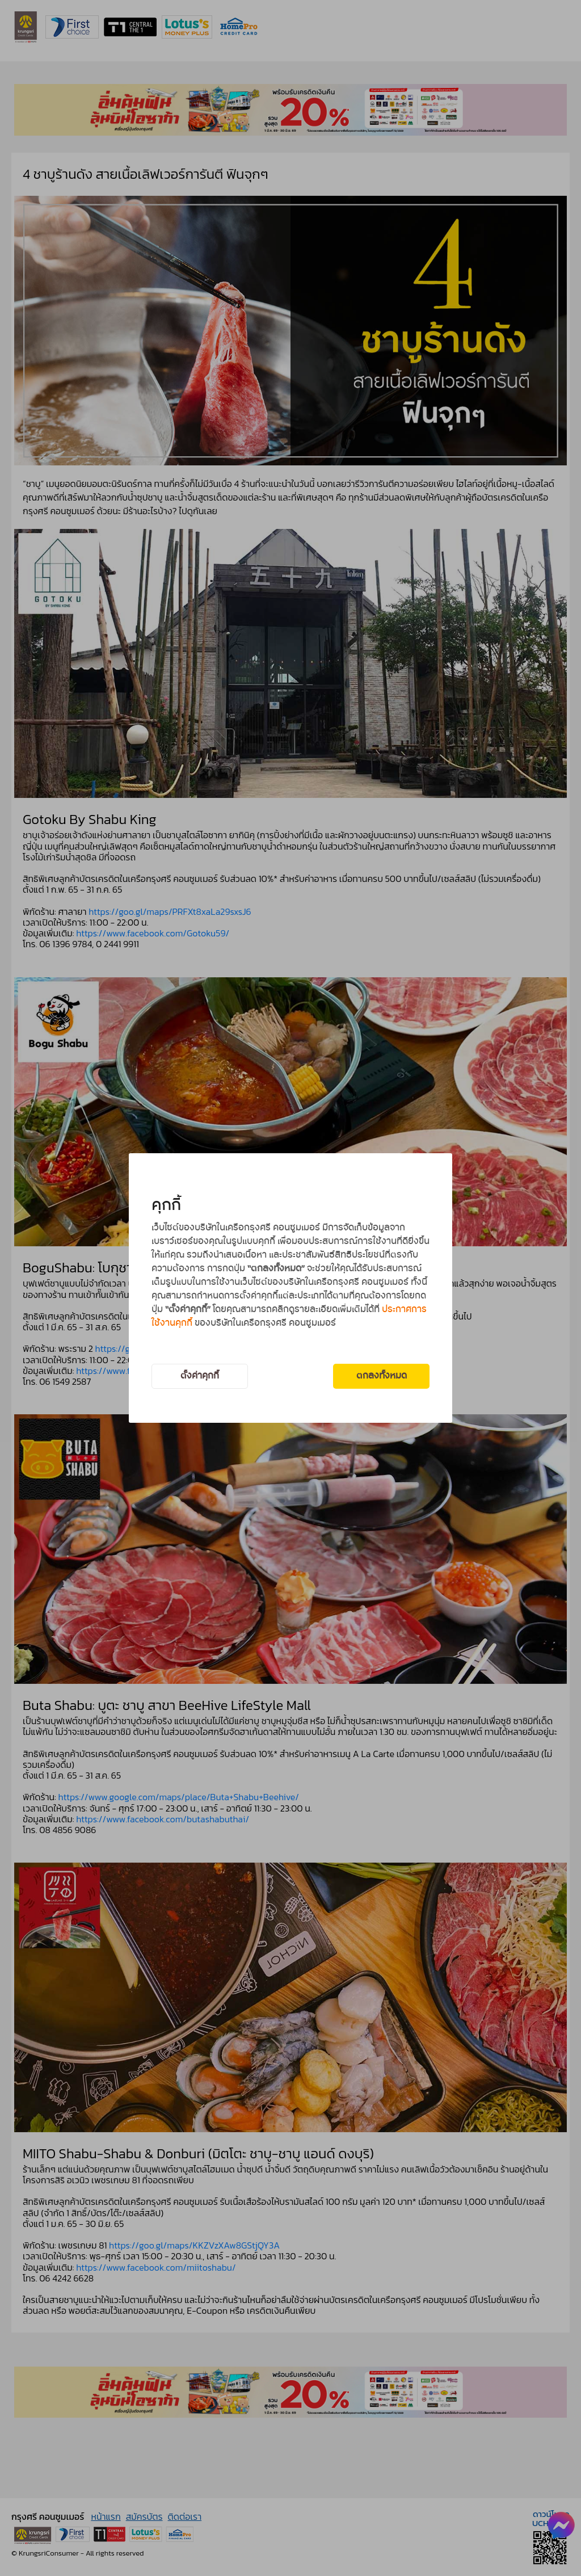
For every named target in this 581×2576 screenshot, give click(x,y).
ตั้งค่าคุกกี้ (199, 1375)
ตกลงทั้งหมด (381, 1375)
